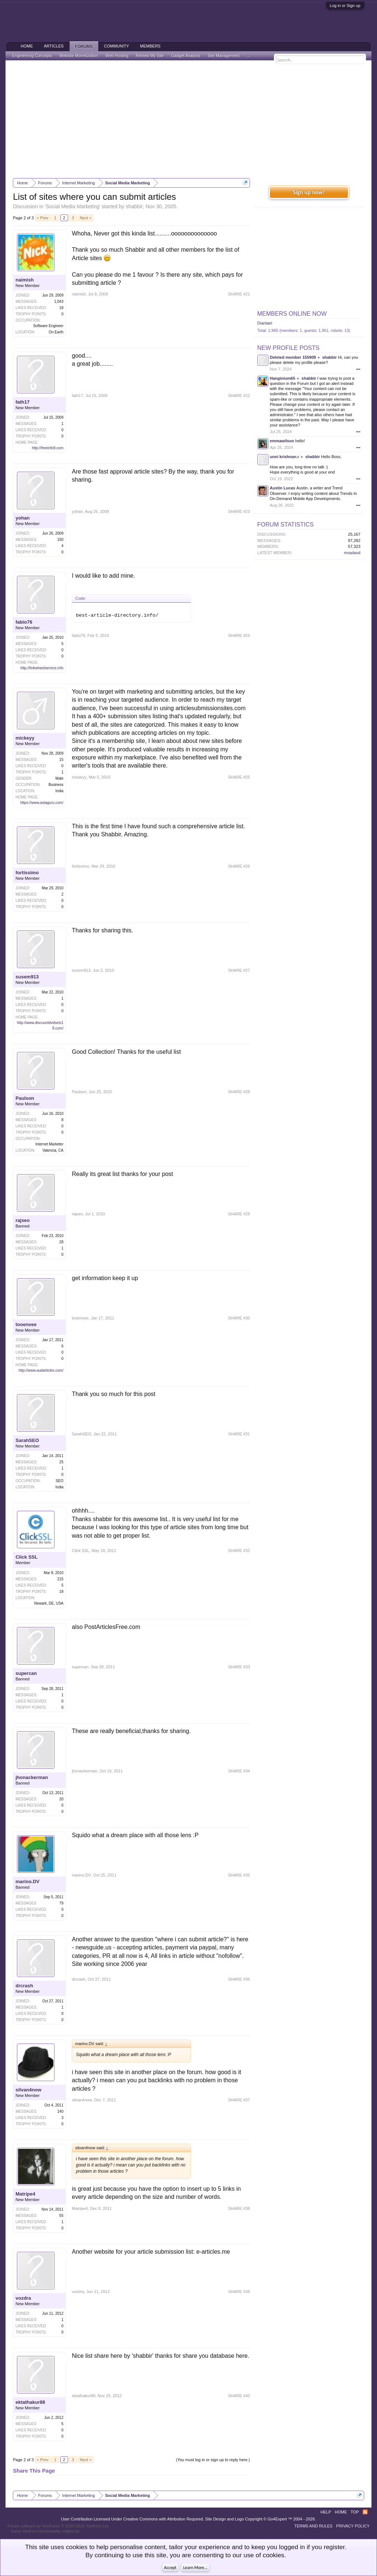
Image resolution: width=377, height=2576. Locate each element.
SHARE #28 (239, 1091)
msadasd (352, 552)
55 (61, 2216)
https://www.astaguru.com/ (41, 803)
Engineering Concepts (32, 55)
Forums (84, 46)
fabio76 (23, 622)
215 (60, 1579)
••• (358, 369)
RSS (365, 2512)
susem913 (27, 976)
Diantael (264, 323)
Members (150, 46)
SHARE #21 (239, 294)
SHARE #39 (239, 2291)
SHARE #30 (239, 1318)
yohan (22, 518)
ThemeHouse (93, 2531)
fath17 (22, 402)
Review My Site (150, 55)
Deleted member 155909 (293, 357)
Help (326, 2512)
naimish (24, 280)
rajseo (22, 1220)
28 (61, 1242)
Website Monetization (78, 55)
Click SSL (26, 1557)
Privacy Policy (353, 2526)
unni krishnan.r (284, 456)
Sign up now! (309, 192)
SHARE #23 (239, 511)
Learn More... (195, 2567)
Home (27, 46)
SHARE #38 (239, 2208)
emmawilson (282, 441)
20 (61, 1799)
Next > (86, 218)
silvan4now (28, 2090)
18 (61, 1592)
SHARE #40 (239, 2395)
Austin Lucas (282, 488)
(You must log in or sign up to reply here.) (213, 2460)
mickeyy (24, 738)
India (60, 791)
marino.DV (27, 1881)
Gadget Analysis (186, 55)
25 (61, 1462)
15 (61, 760)
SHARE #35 (239, 1875)
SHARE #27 (239, 970)
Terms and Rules (313, 2526)
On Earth (56, 332)
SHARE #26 (239, 866)
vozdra (23, 2298)
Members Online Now (292, 314)
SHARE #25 (239, 777)
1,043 (58, 302)
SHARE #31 (239, 1434)
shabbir (134, 206)
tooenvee (25, 1324)
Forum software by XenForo (58, 2526)
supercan (26, 1673)
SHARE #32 (239, 1550)
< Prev (43, 218)
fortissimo (27, 872)
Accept (170, 2567)
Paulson (24, 1098)
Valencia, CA (52, 1150)
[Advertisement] (188, 119)
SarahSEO (27, 1440)
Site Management (224, 55)
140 (60, 2111)
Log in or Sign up (345, 5)
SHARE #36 (239, 1979)
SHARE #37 (239, 2100)
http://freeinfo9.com (48, 448)
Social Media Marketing (72, 206)
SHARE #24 (239, 635)
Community (116, 46)
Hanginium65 (282, 378)
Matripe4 (25, 2194)
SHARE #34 (239, 1771)
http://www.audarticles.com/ (41, 1370)
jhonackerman (31, 1777)
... (248, 55)
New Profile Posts (288, 348)
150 (60, 540)
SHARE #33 (239, 1667)
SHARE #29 (239, 1214)
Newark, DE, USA (48, 1603)
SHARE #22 (239, 395)
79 (61, 1903)
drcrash (24, 1985)
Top (354, 2512)
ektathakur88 (30, 2402)
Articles (54, 46)
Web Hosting (116, 55)
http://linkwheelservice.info (42, 668)
